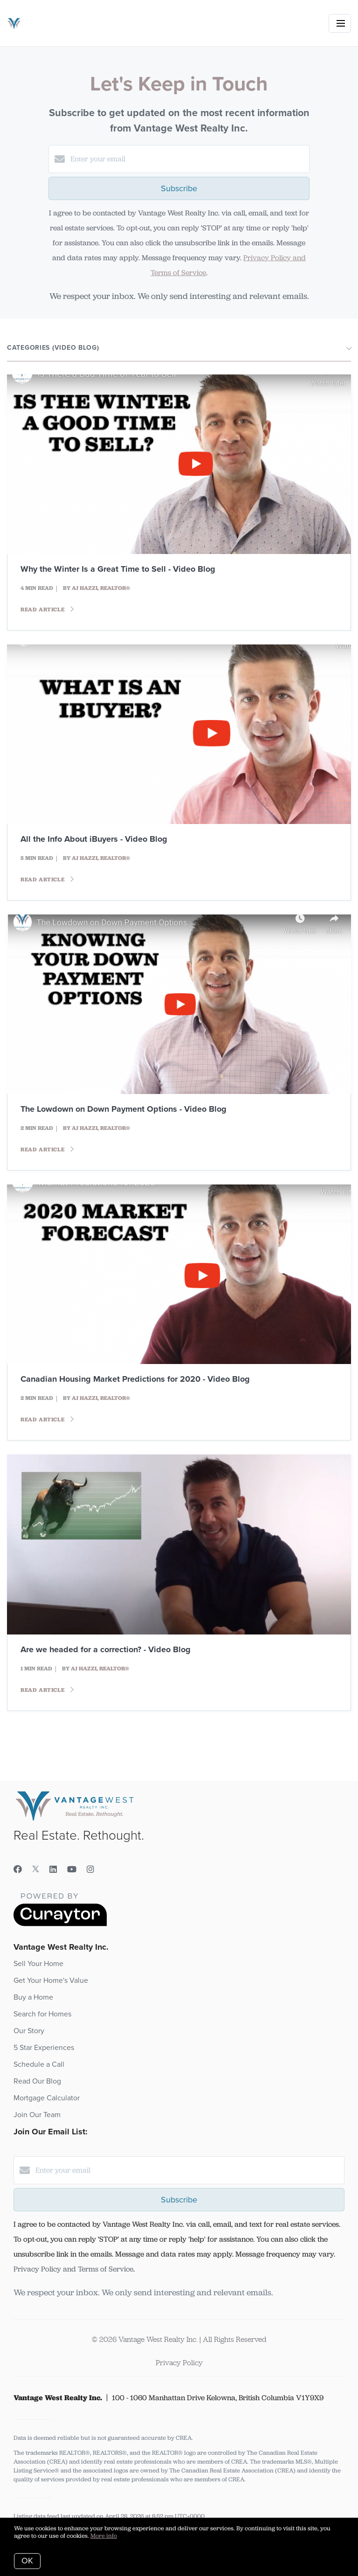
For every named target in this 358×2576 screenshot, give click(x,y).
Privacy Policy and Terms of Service (73, 2269)
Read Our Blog (37, 2081)
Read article (47, 609)
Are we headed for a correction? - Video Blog (106, 1649)
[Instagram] (90, 1869)
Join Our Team (37, 2114)
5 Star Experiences (44, 2047)
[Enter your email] (188, 159)
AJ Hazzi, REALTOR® (101, 587)
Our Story (29, 2031)
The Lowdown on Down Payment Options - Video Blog (124, 1109)
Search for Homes (42, 2014)
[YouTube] (71, 1869)
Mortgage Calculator (47, 2098)
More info (103, 2536)
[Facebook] (18, 1869)
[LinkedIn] (53, 1869)
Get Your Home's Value (51, 1980)
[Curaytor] (60, 1924)
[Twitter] (35, 1869)
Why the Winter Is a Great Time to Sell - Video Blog (118, 569)
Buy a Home (33, 1997)
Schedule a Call (39, 2064)
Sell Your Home (38, 1963)
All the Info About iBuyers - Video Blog (94, 839)
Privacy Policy (179, 2363)
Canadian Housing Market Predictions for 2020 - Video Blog (135, 1379)
